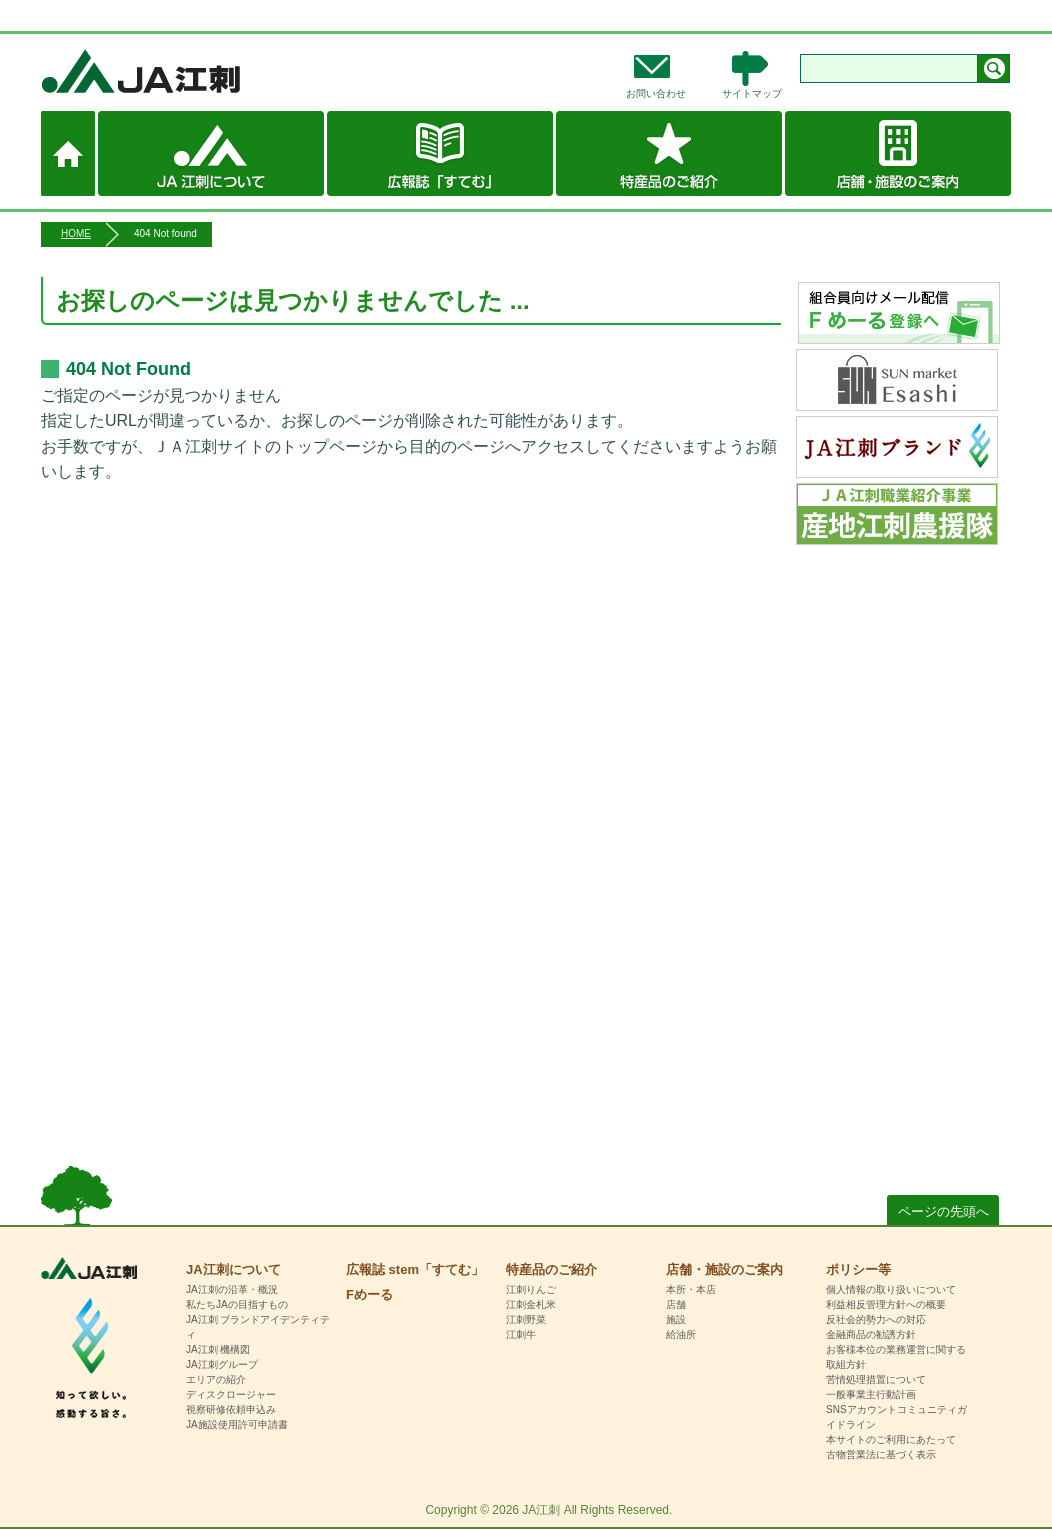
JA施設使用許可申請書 (237, 1424)
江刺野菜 (526, 1319)
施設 (676, 1319)
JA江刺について (211, 153)
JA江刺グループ (222, 1364)
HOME (76, 233)
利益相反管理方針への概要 (886, 1304)
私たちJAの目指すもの (237, 1304)
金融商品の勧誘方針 (871, 1334)
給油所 (681, 1334)
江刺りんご (531, 1289)
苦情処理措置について (876, 1379)
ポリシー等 (858, 1269)
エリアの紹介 (216, 1379)
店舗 (676, 1304)
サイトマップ (752, 93)
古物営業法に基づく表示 (881, 1454)
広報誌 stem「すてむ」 (440, 153)
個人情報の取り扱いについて (891, 1289)
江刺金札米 (531, 1304)
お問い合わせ (656, 93)
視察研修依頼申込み (231, 1409)
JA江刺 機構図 (218, 1349)
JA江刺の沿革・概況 (232, 1289)
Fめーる (369, 1294)
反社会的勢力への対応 (876, 1319)
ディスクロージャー (231, 1394)
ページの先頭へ (943, 1211)
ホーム (68, 153)
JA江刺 (206, 71)
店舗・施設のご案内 (898, 153)
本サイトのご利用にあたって (891, 1439)
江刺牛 (521, 1334)
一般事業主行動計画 (871, 1394)
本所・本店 (691, 1289)
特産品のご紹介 (669, 153)
